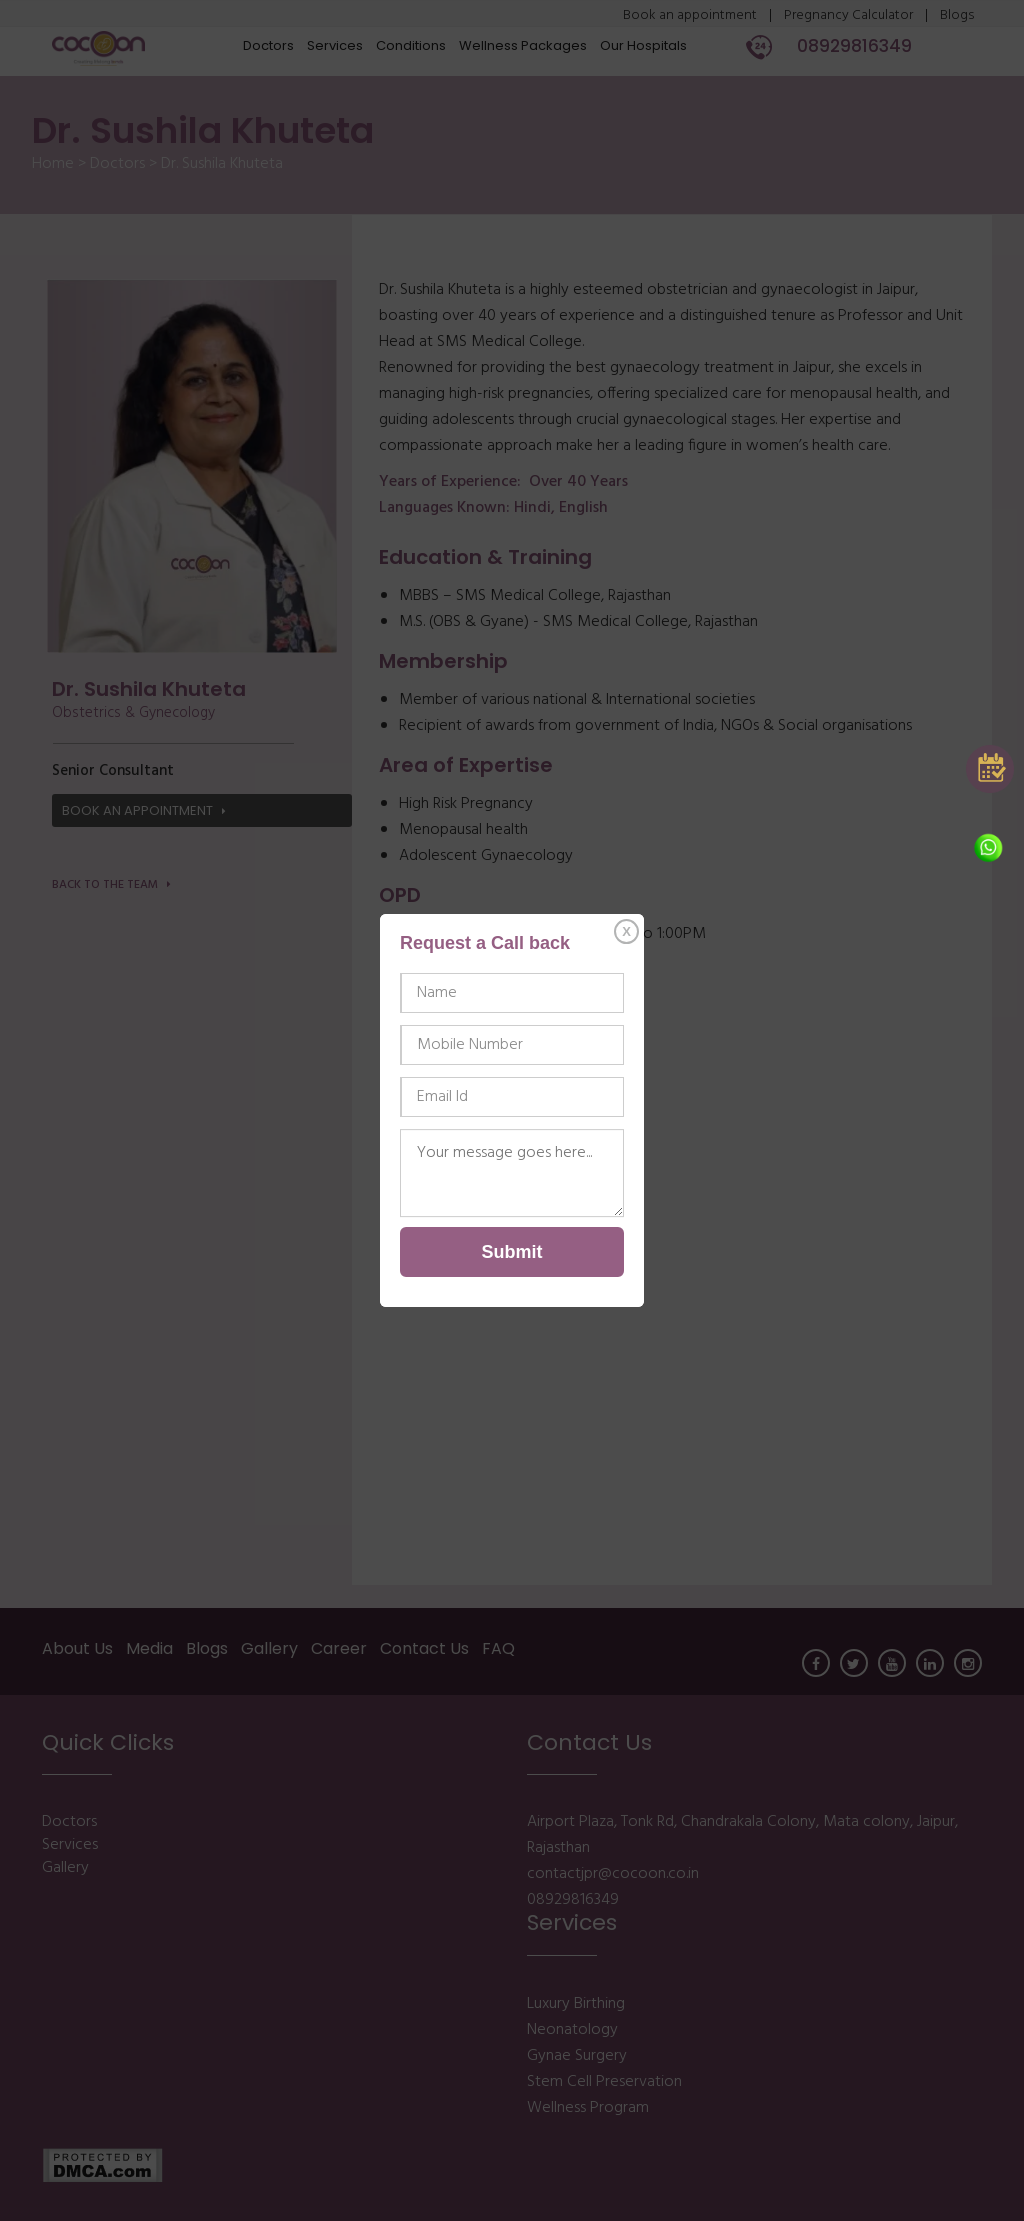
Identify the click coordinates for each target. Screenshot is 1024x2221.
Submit (512, 1252)
